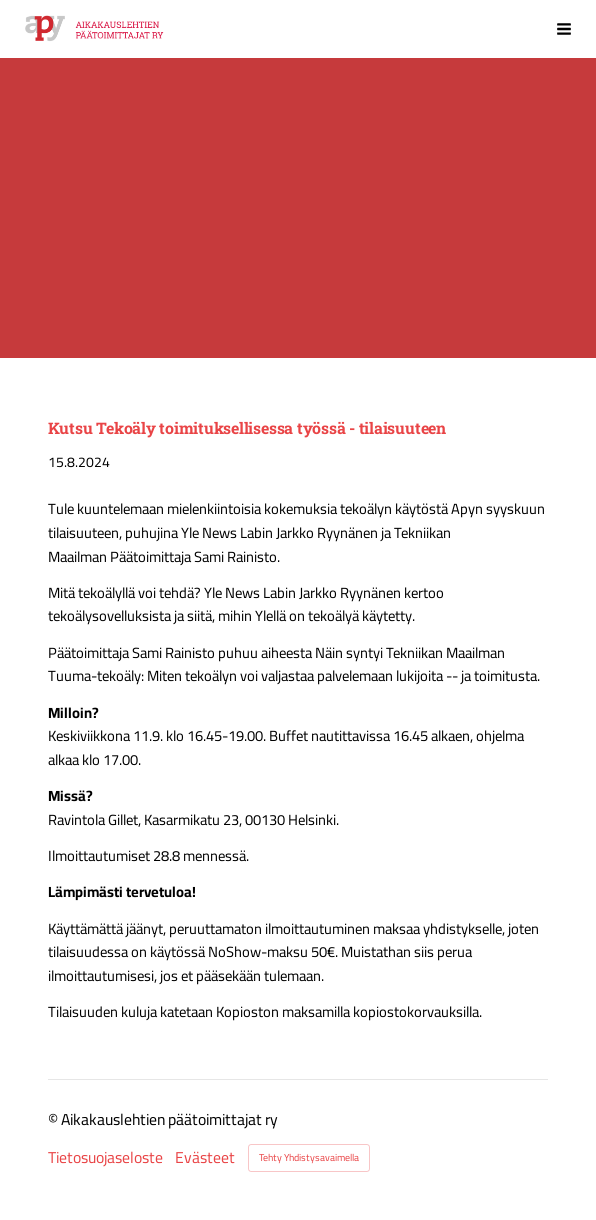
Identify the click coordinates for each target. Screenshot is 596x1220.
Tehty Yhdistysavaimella (309, 1157)
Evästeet (205, 1158)
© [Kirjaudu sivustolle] (54, 1119)
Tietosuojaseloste (105, 1158)
